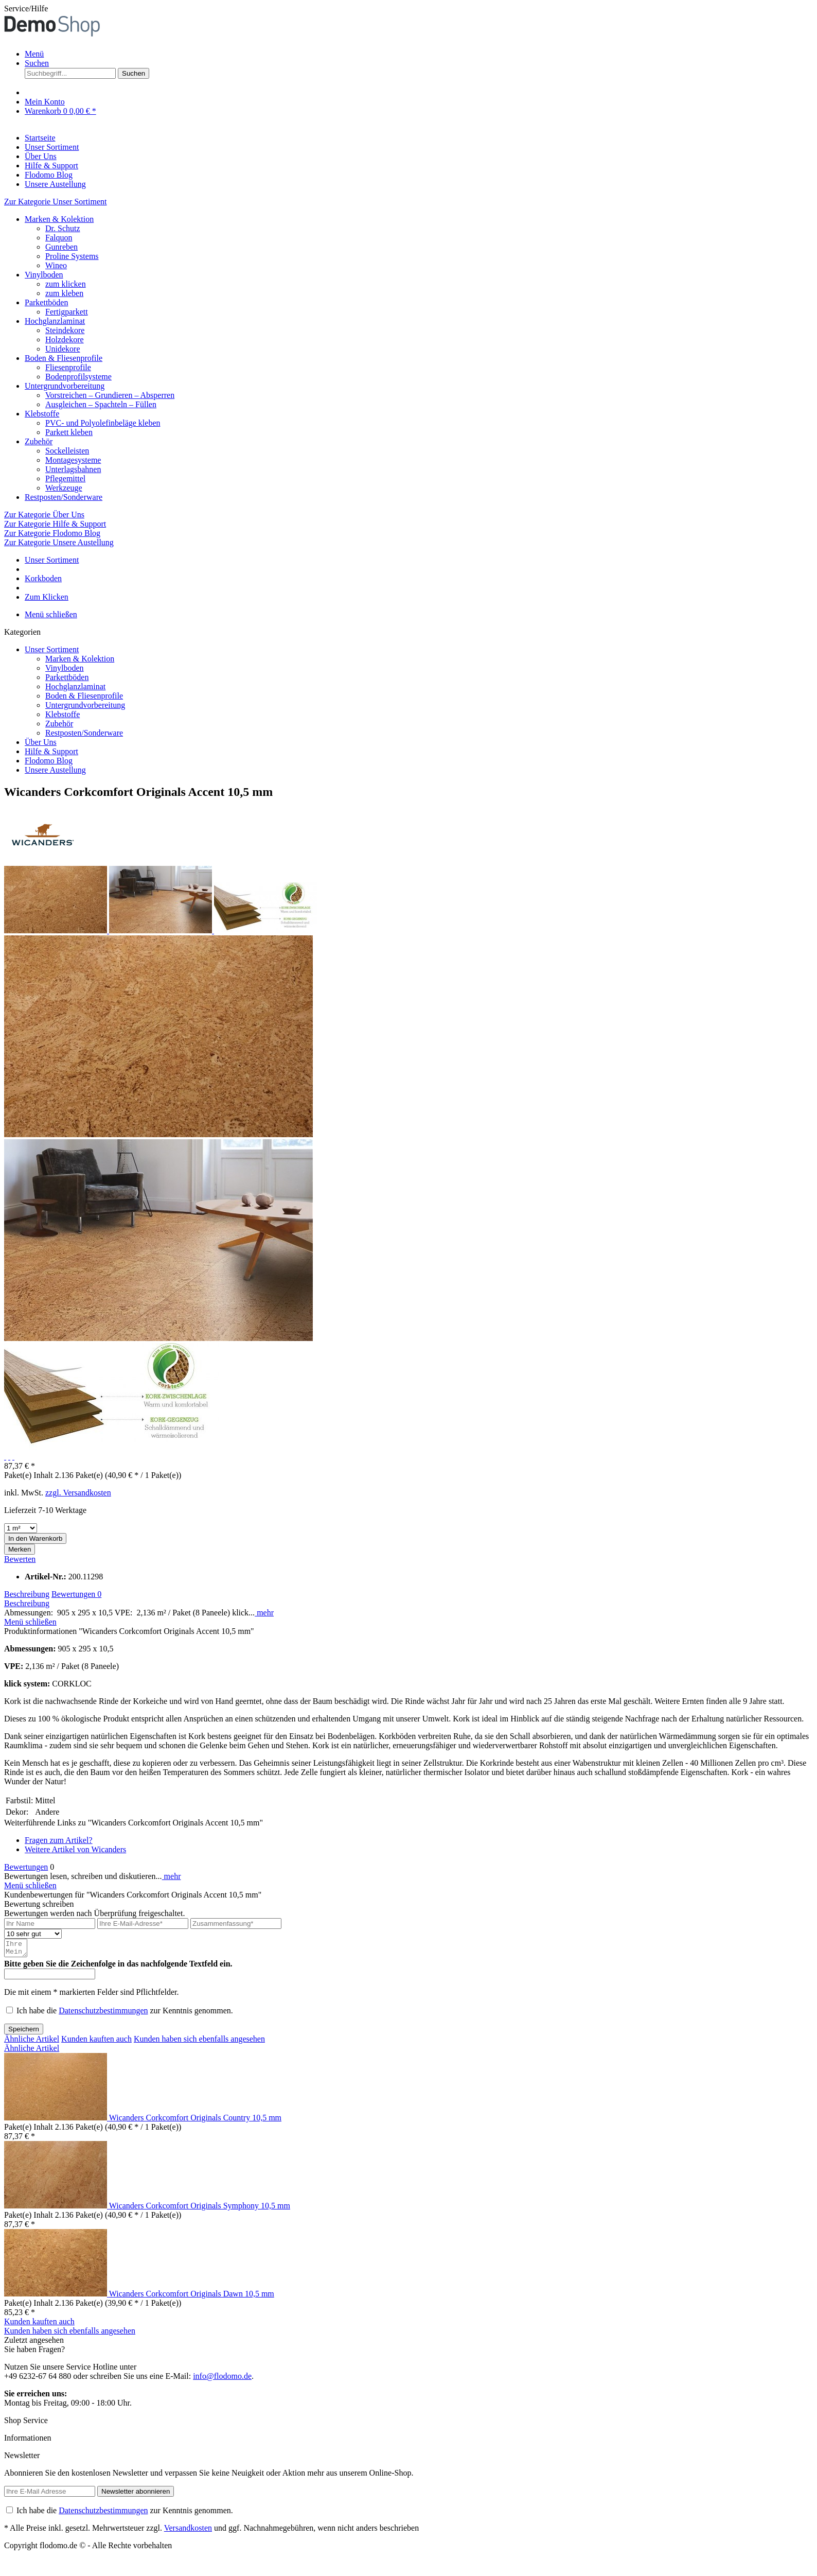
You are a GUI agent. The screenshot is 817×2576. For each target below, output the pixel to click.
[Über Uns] (41, 156)
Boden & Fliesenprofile (63, 358)
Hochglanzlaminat (55, 321)
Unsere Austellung (55, 769)
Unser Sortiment (52, 649)
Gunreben (61, 246)
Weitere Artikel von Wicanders (75, 1849)
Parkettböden (46, 302)
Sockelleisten (67, 450)
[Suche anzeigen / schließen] (37, 63)
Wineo (56, 265)
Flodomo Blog (49, 760)
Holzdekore (64, 339)
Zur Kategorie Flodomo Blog (52, 533)
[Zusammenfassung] (235, 1923)
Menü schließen (51, 614)
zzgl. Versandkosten (78, 1492)
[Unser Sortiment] (52, 147)
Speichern (23, 2032)
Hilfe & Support (51, 751)
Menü (34, 53)
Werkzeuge (63, 487)
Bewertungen (76, 1594)
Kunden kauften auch (96, 2042)
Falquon (58, 237)
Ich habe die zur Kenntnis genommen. (124, 2013)
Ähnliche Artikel (31, 2042)
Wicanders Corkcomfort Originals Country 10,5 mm (195, 2120)
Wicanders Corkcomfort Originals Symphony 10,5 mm (199, 2208)
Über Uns (41, 742)
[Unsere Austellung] (55, 184)
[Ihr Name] (49, 1923)
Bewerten (19, 1559)
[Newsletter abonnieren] (135, 2494)
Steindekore (64, 330)
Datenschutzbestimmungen (103, 2013)
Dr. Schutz (62, 228)
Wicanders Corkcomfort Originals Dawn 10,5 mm (191, 2296)
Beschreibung (26, 1594)
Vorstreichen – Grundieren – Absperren (109, 395)
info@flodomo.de (222, 2379)
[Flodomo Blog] (49, 174)
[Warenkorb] (60, 111)
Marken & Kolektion (59, 219)
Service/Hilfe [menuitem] (26, 8)
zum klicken (65, 284)
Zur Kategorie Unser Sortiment (55, 201)
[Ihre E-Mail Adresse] (49, 2494)
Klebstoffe (42, 413)
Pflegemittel (65, 478)
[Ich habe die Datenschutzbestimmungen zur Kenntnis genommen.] (9, 2013)
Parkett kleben (69, 432)
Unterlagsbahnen (73, 469)
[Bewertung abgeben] (33, 1934)
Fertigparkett (66, 311)
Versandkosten (188, 2531)
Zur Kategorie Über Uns (44, 514)
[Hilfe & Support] (51, 165)
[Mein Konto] (45, 101)
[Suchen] (133, 73)
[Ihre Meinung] (16, 1949)
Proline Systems (72, 256)
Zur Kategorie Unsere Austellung (59, 542)
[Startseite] (40, 137)
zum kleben (64, 293)
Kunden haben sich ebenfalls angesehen (199, 2042)
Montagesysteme (73, 460)
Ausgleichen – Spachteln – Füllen (100, 404)
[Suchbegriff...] (70, 73)
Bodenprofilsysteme (78, 376)
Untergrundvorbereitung (64, 385)
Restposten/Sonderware (63, 497)
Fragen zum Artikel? (59, 1840)
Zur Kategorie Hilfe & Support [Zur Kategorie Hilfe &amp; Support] (55, 523)
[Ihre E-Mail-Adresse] (142, 1923)
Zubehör (38, 441)
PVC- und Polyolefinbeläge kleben (103, 423)
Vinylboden (44, 274)
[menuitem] (419, 54)
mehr (264, 1612)
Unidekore (62, 348)
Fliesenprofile (68, 367)
